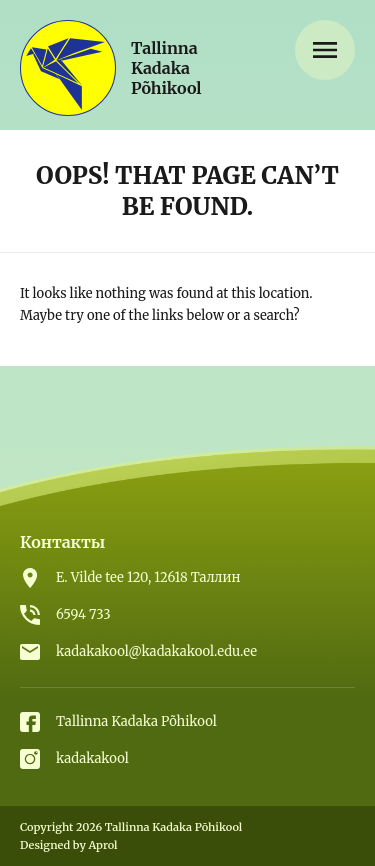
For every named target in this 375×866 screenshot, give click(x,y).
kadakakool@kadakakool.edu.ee (156, 651)
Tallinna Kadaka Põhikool (136, 721)
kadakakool (92, 758)
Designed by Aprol (69, 845)
